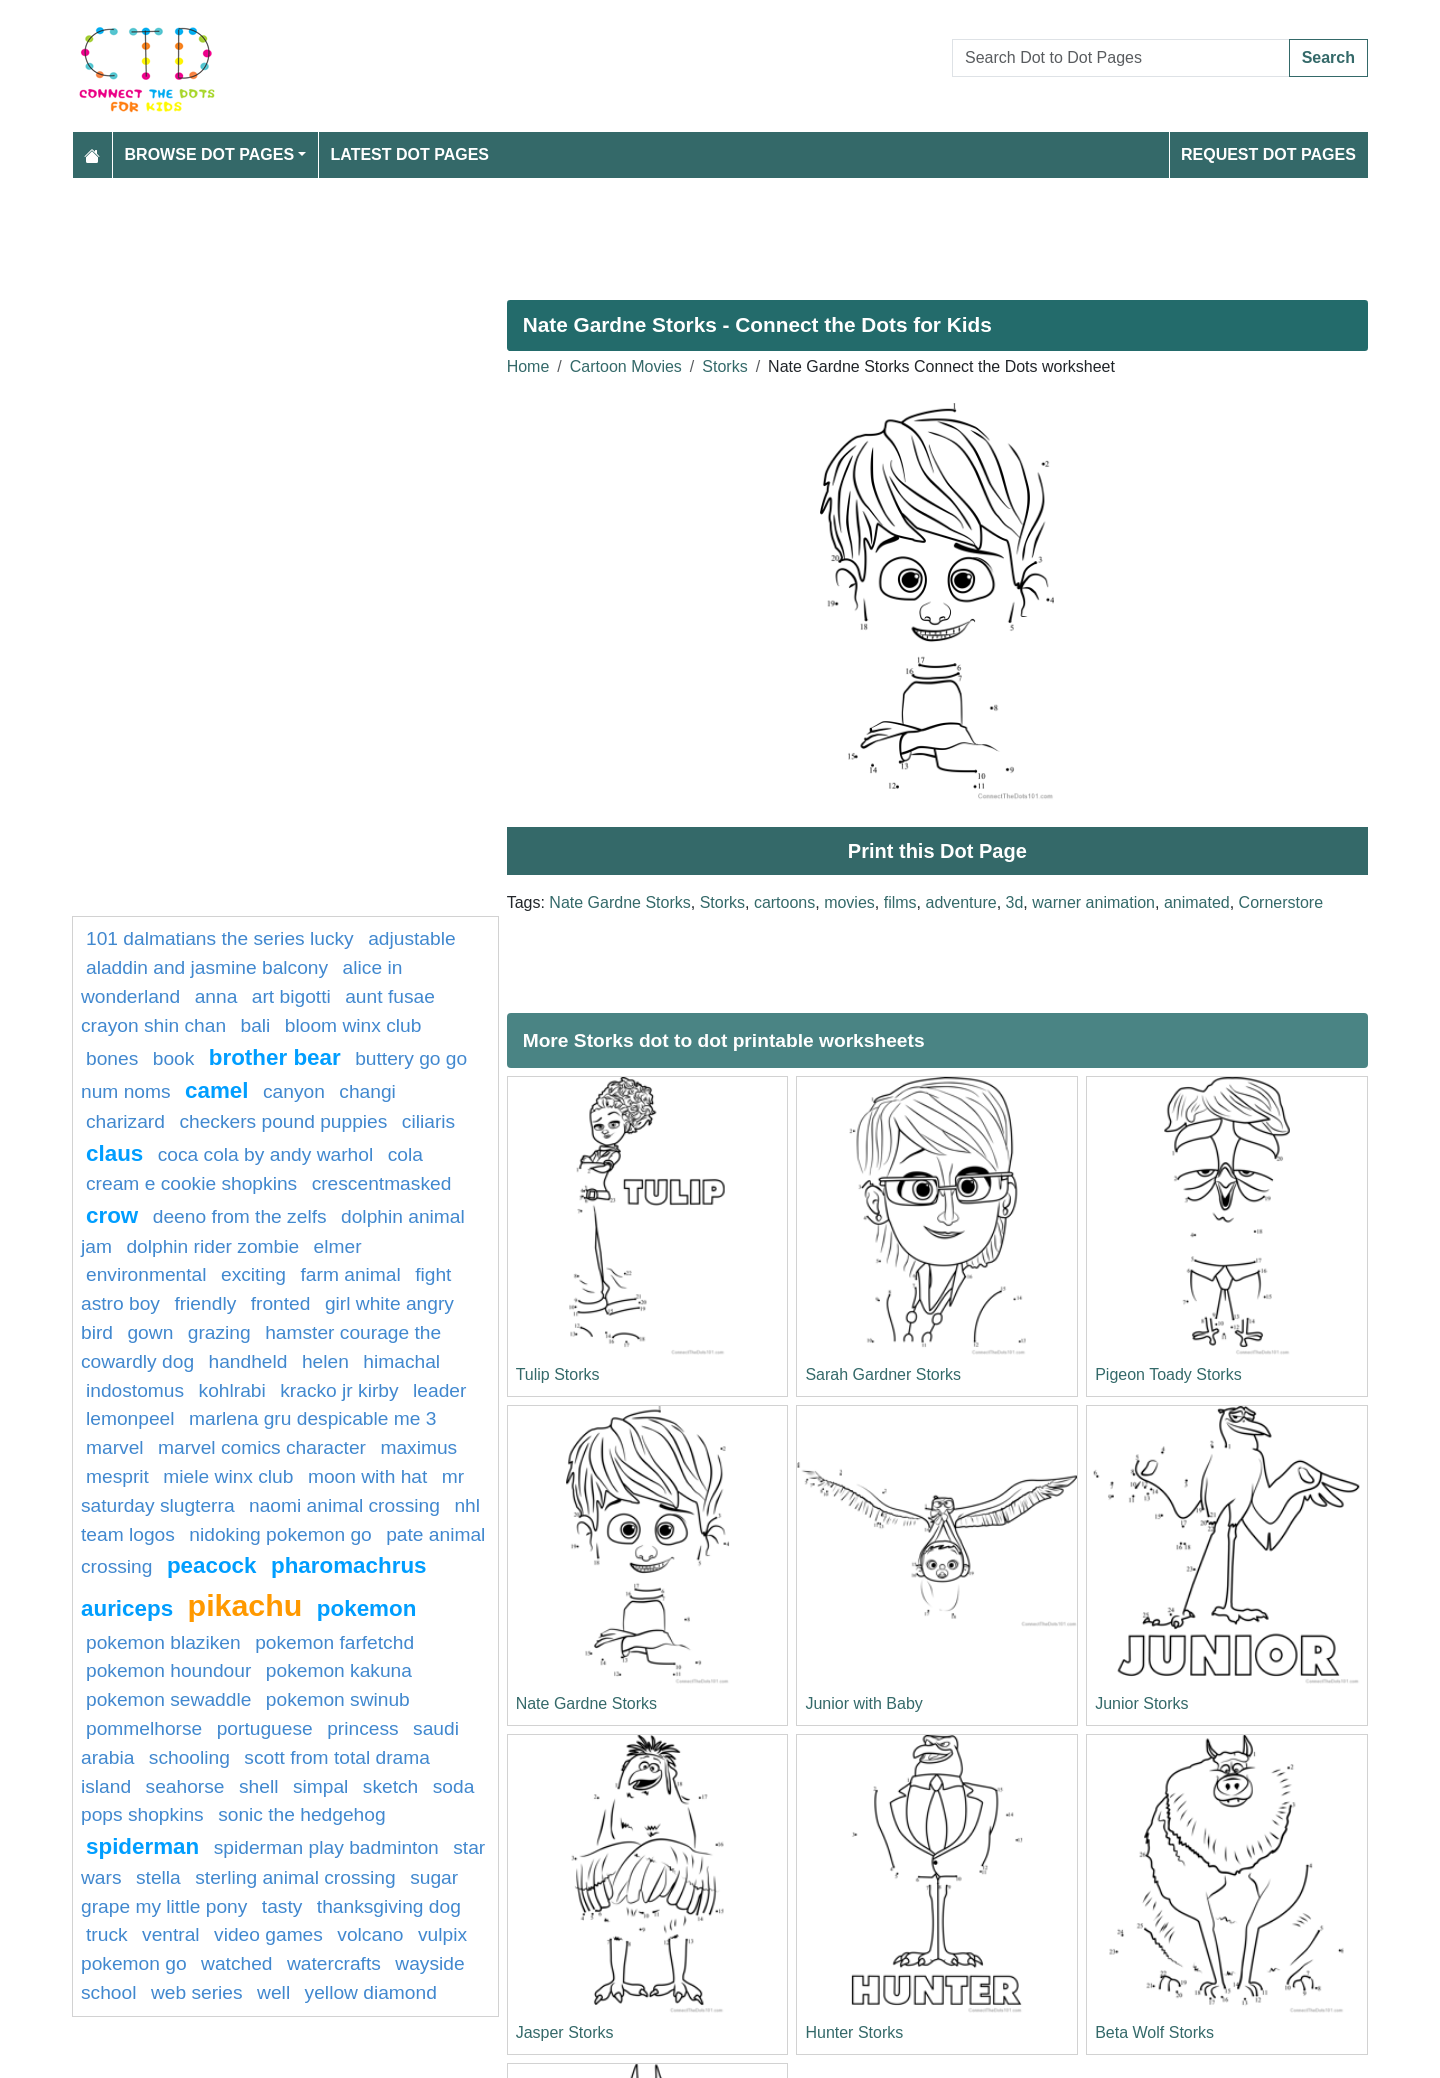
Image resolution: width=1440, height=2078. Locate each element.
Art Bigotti (291, 996)
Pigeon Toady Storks (1168, 1374)
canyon (294, 1091)
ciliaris (428, 1121)
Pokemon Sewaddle (168, 1699)
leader (439, 1390)
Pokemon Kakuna (339, 1670)
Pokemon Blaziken (163, 1642)
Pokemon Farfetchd (334, 1642)
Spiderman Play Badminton (326, 1847)
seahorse (185, 1786)
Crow (112, 1215)
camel (217, 1090)
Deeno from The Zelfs (240, 1216)
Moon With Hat (367, 1476)
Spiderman (142, 1846)
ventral (171, 1934)
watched (236, 1963)
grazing (219, 1332)
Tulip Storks (558, 1374)
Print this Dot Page (937, 851)
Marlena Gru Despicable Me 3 (312, 1418)
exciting (253, 1274)
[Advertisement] (672, 231)
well (273, 1992)
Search (1328, 57)
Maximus (418, 1447)
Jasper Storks (565, 2032)
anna (216, 996)
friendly (205, 1303)
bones (112, 1058)
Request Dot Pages (1268, 154)
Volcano (370, 1934)
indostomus (135, 1390)
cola (405, 1154)
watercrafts (334, 1963)
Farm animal (351, 1274)
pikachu (245, 1605)
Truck (107, 1934)
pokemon (367, 1608)
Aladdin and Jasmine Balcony (207, 967)
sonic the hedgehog (302, 1814)
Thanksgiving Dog (389, 1906)
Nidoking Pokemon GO (280, 1534)
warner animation (1093, 902)
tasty (282, 1906)
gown (150, 1332)
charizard (125, 1121)
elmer (338, 1246)
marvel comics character (262, 1447)
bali (256, 1025)
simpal (320, 1786)
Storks (724, 366)
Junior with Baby (863, 1703)
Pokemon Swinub (338, 1699)
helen (325, 1361)
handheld (248, 1361)
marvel (115, 1447)
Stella (158, 1877)
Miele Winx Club (228, 1476)
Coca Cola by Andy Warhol (265, 1154)
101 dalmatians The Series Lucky (220, 938)
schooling (189, 1757)
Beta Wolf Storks (1154, 2032)
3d (1015, 902)
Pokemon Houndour (168, 1670)
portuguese (265, 1728)
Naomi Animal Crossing (344, 1505)
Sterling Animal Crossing (295, 1877)
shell (258, 1786)
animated (1197, 902)
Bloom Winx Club (353, 1025)
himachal (401, 1361)
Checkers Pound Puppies (283, 1121)
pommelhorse (144, 1728)
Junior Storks (1141, 1703)
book (174, 1058)
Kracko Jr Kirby (339, 1390)
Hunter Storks (854, 2032)
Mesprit (117, 1476)
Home (528, 366)
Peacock (212, 1565)
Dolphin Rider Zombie (212, 1246)
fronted (281, 1303)
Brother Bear (275, 1057)
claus (114, 1153)
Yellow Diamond (371, 1992)
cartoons (784, 902)
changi (367, 1091)
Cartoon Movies (626, 366)
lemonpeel (130, 1418)
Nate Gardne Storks (619, 902)
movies (849, 902)
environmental (146, 1274)
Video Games (268, 1934)
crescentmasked (382, 1183)
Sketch (390, 1786)
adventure (961, 902)
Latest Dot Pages (410, 154)
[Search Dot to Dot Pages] (1121, 58)
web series (197, 1992)
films (900, 902)
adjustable (411, 938)
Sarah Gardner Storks (883, 1374)
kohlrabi (232, 1390)
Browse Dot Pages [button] (210, 154)
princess (362, 1728)
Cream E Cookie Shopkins (191, 1183)
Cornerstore (1281, 902)
